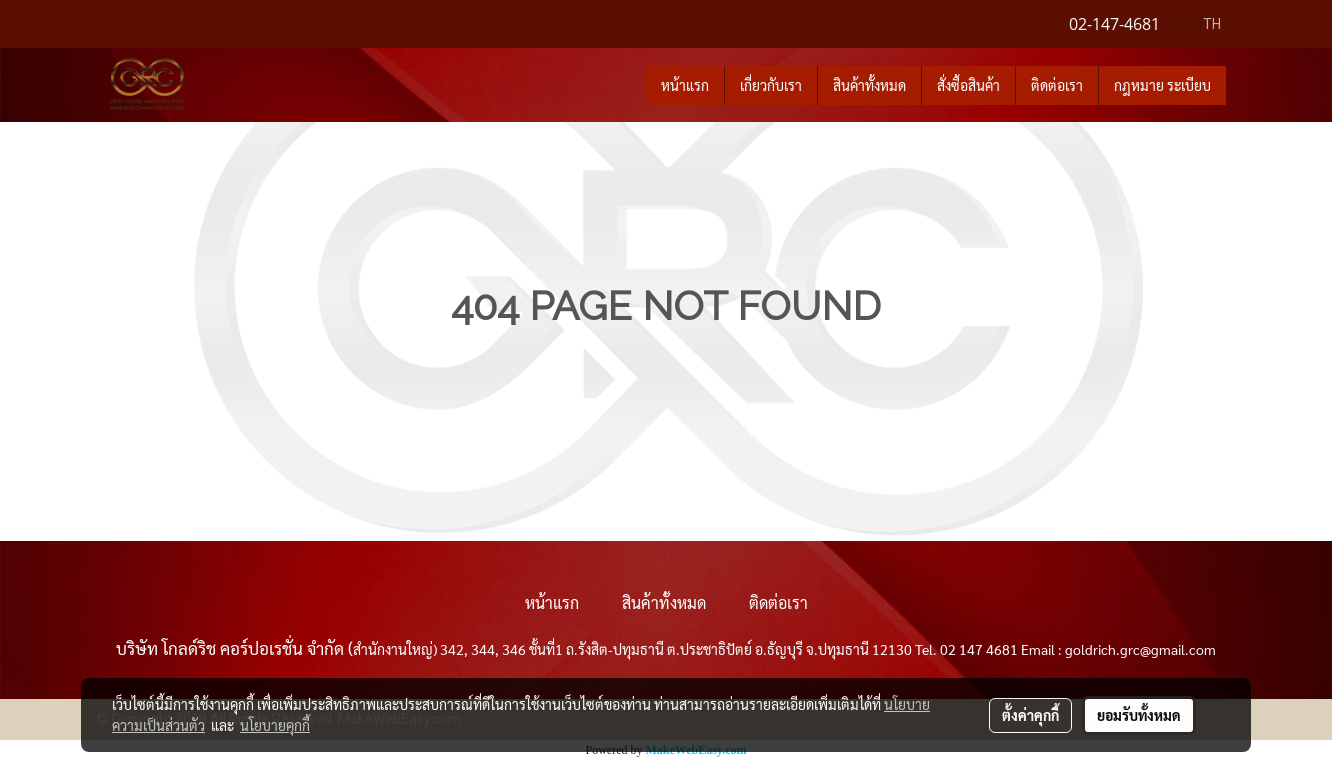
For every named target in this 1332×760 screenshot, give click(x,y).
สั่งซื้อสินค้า (968, 85)
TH (1201, 24)
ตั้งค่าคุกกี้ (1030, 715)
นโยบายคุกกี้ (275, 725)
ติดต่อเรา (1057, 85)
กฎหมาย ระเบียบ (1162, 85)
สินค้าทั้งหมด (869, 85)
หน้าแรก (685, 85)
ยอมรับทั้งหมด (1139, 715)
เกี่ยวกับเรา (771, 85)
